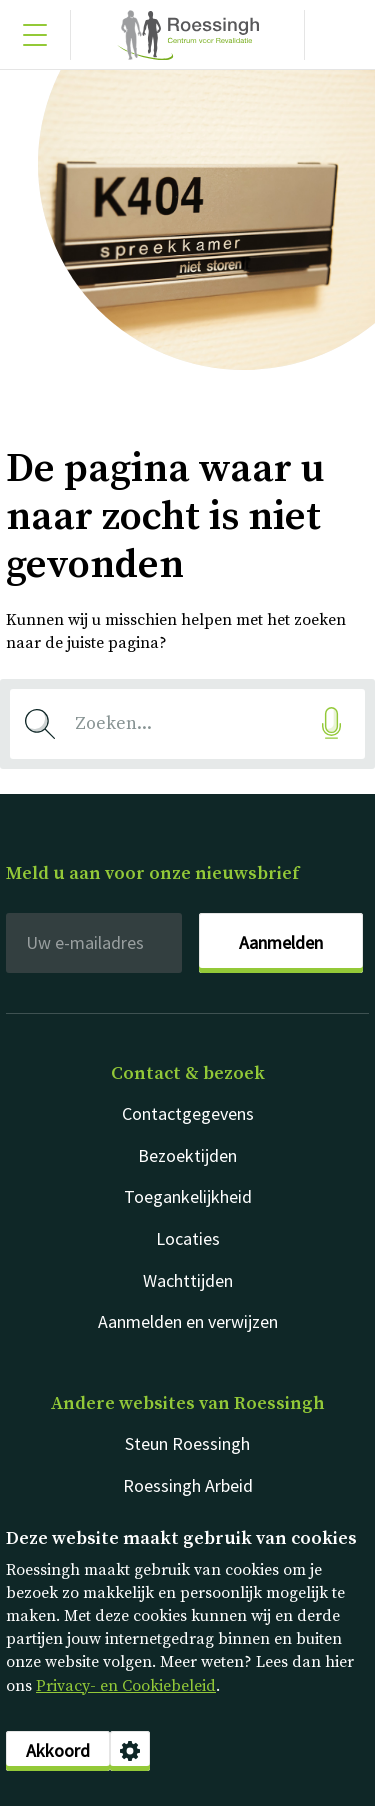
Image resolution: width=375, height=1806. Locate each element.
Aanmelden (281, 942)
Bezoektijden (187, 1155)
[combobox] (187, 724)
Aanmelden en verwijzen (188, 1321)
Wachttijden (188, 1280)
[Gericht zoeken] (340, 35)
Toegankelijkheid (188, 1196)
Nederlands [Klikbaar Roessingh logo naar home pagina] (187, 35)
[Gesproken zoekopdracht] (331, 723)
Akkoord (58, 1750)
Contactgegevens (188, 1113)
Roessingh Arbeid (188, 1485)
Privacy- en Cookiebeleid (126, 1686)
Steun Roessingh (187, 1443)
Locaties (188, 1238)
